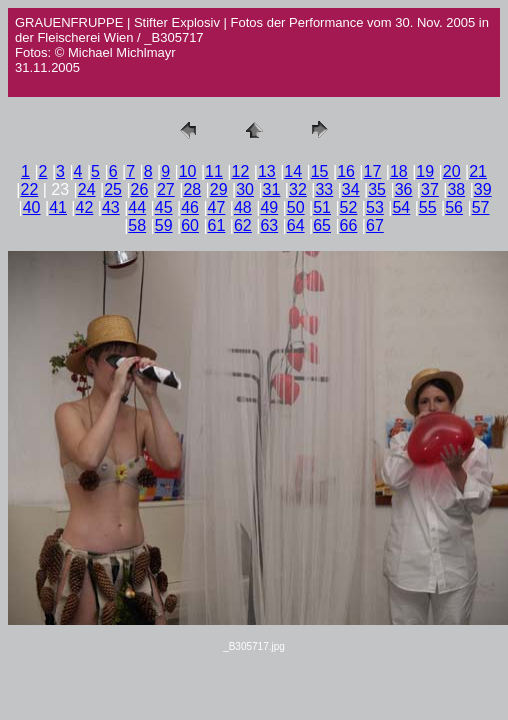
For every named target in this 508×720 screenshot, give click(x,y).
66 (349, 225)
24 (87, 189)
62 (243, 225)
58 (137, 225)
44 (137, 207)
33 (324, 189)
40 (32, 207)
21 (478, 171)
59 (164, 225)
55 (428, 207)
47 (217, 207)
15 (320, 171)
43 (111, 207)
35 (377, 189)
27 (166, 189)
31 (272, 189)
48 (243, 207)
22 (30, 189)
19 (425, 171)
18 (399, 171)
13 (267, 171)
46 (190, 207)
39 (483, 189)
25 (113, 189)
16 (346, 171)
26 (140, 189)
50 (296, 207)
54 (401, 207)
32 (298, 189)
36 (404, 189)
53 (375, 207)
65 (322, 225)
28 (192, 189)
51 (322, 207)
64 (296, 225)
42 (85, 207)
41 (58, 207)
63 (269, 225)
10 (188, 171)
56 (454, 207)
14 (293, 171)
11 (214, 171)
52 (349, 207)
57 (481, 207)
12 (241, 171)
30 (245, 189)
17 (373, 171)
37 (430, 189)
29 (219, 189)
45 (164, 207)
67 (375, 225)
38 (456, 189)
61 (217, 225)
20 (452, 171)
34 (351, 189)
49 (269, 207)
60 (190, 225)
